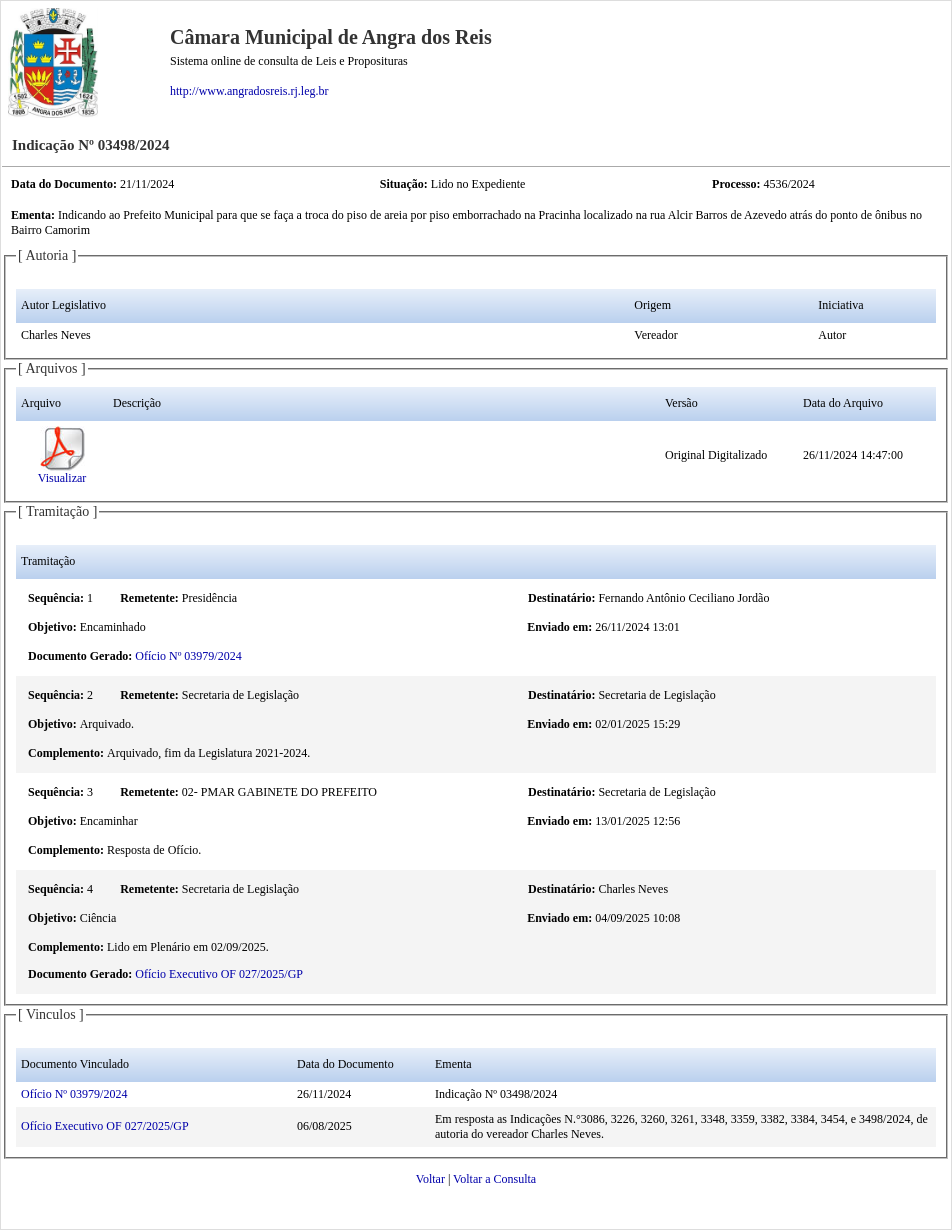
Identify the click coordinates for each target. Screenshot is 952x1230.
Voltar (430, 1179)
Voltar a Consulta (494, 1179)
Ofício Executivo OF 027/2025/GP (219, 974)
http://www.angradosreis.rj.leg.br (249, 91)
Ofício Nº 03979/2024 (188, 656)
